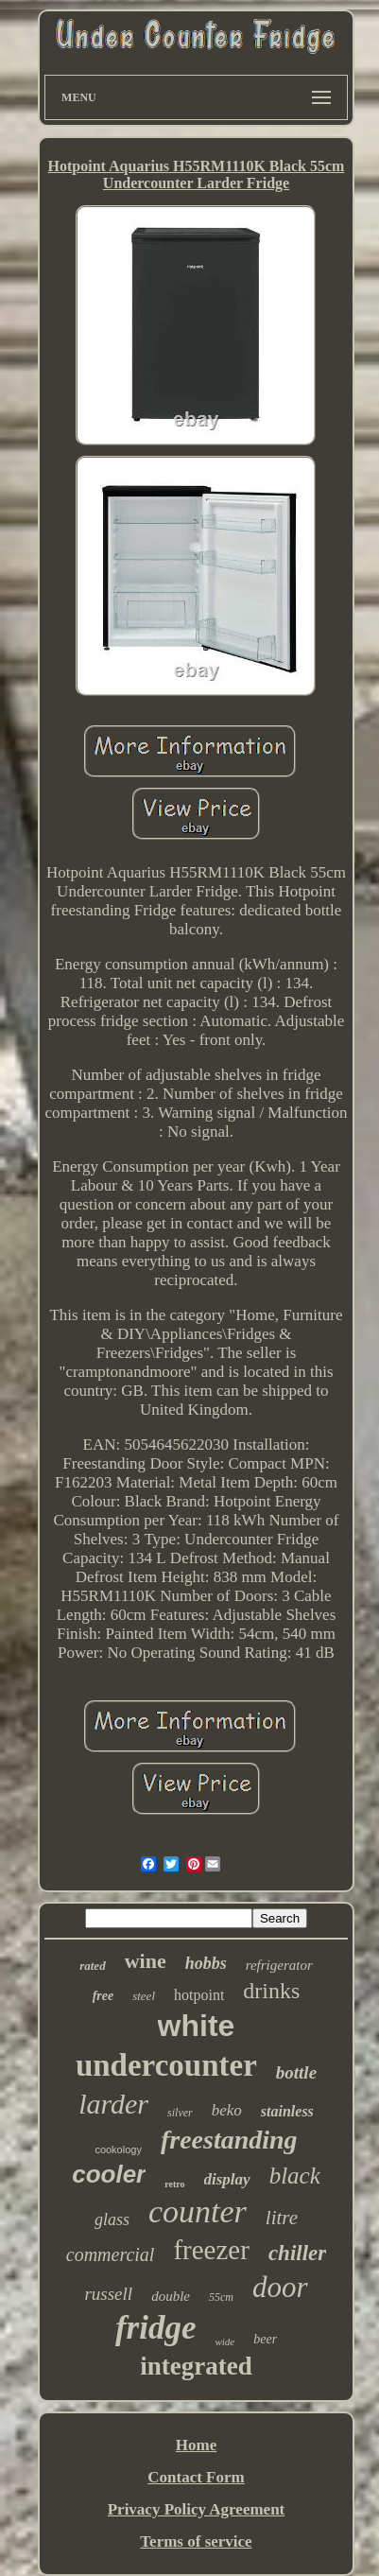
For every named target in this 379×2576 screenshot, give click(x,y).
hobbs (206, 1963)
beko (227, 2110)
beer (265, 2339)
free (103, 1996)
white (196, 2026)
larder (113, 2103)
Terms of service (195, 2541)
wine (145, 1961)
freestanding (229, 2139)
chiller (297, 2253)
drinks (271, 1990)
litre (282, 2217)
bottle (296, 2072)
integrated (195, 2366)
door (280, 2287)
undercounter (166, 2065)
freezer (211, 2250)
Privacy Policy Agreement (196, 2509)
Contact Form (195, 2477)
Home (196, 2445)
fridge (156, 2327)
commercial (110, 2254)
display (227, 2179)
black (294, 2175)
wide (224, 2341)
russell (108, 2294)
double (170, 2296)
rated (92, 1965)
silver (180, 2112)
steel (143, 1996)
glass (112, 2219)
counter (197, 2211)
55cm (221, 2297)
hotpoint (199, 1995)
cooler (109, 2174)
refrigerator (279, 1965)
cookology (118, 2149)
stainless (287, 2111)
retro (174, 2184)
